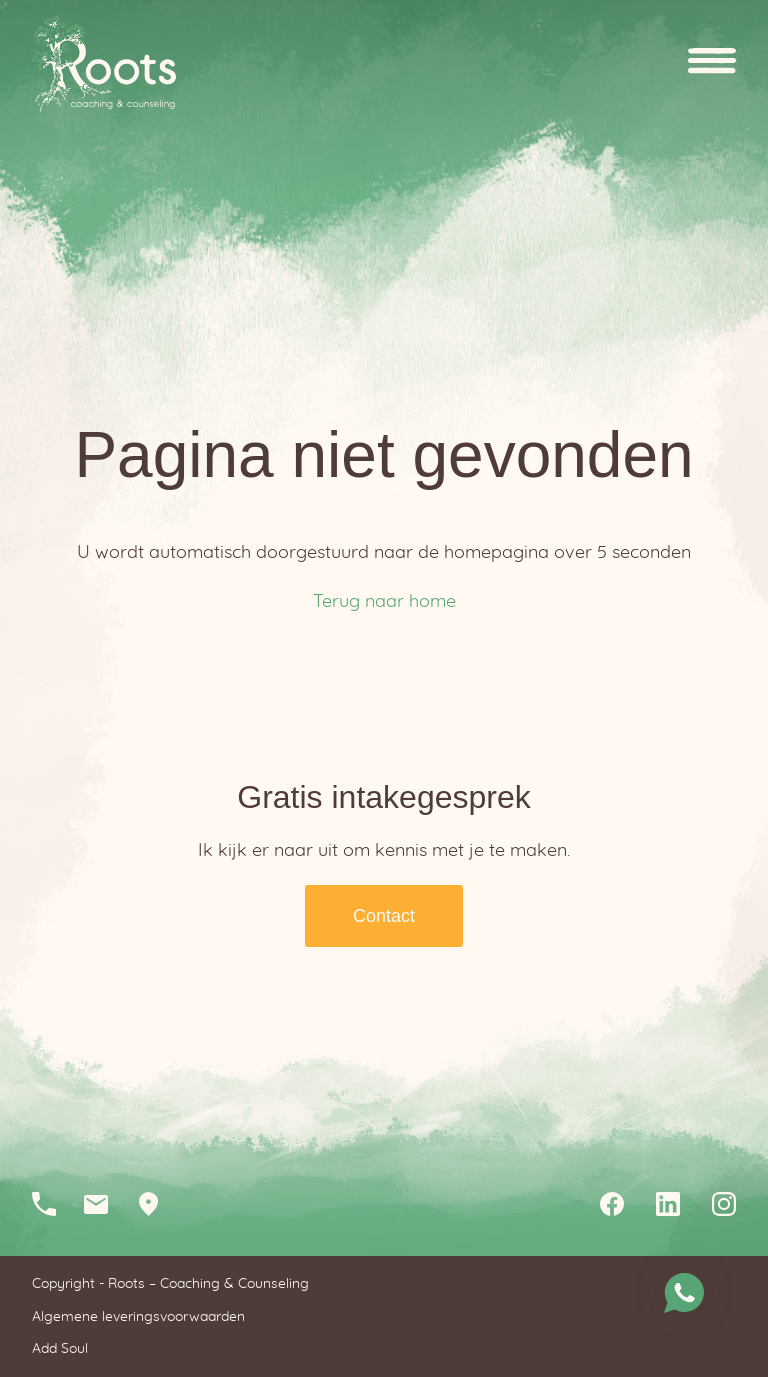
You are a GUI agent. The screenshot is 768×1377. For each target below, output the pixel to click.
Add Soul (60, 1349)
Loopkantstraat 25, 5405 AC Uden (156, 1204)
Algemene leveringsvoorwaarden (138, 1317)
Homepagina (104, 64)
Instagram (724, 1204)
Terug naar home (384, 602)
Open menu (712, 65)
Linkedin (668, 1204)
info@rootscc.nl (104, 1204)
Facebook (612, 1204)
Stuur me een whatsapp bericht (684, 1293)
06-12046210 (52, 1204)
